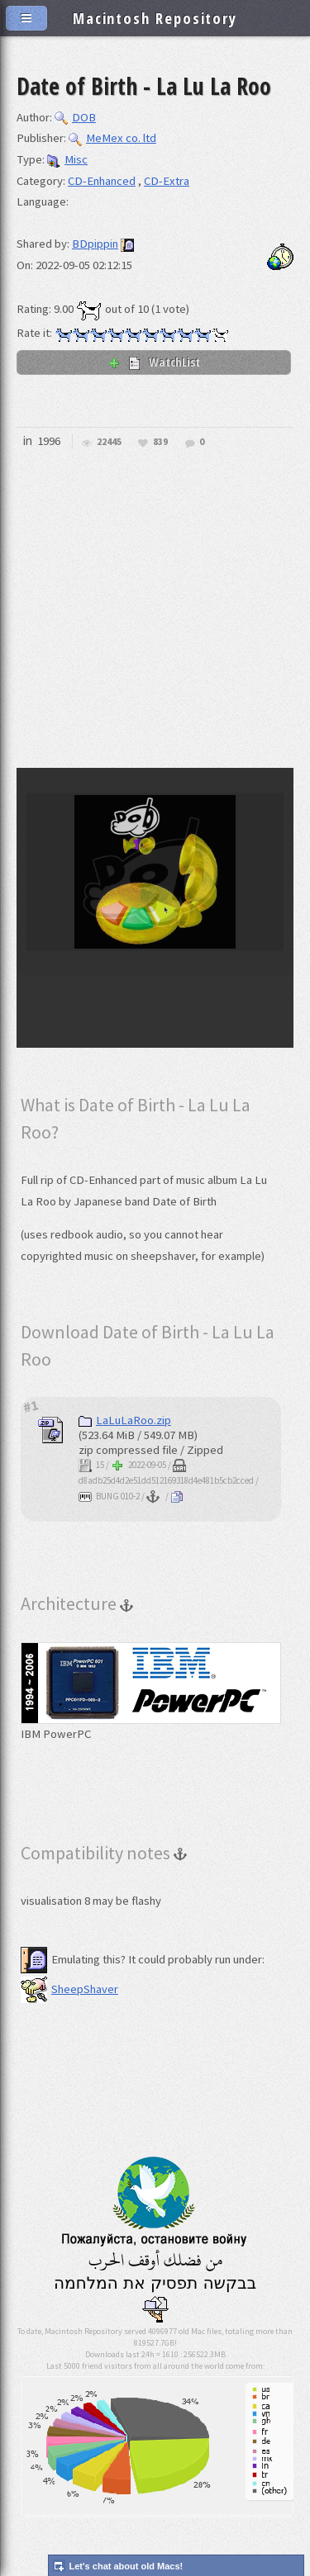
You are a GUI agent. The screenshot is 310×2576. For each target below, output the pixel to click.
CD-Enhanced (102, 180)
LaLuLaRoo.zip (125, 1420)
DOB (75, 117)
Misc (67, 159)
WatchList (153, 361)
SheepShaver (69, 1989)
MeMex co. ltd (112, 137)
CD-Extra (166, 180)
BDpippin (95, 243)
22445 (109, 442)
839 (160, 442)
